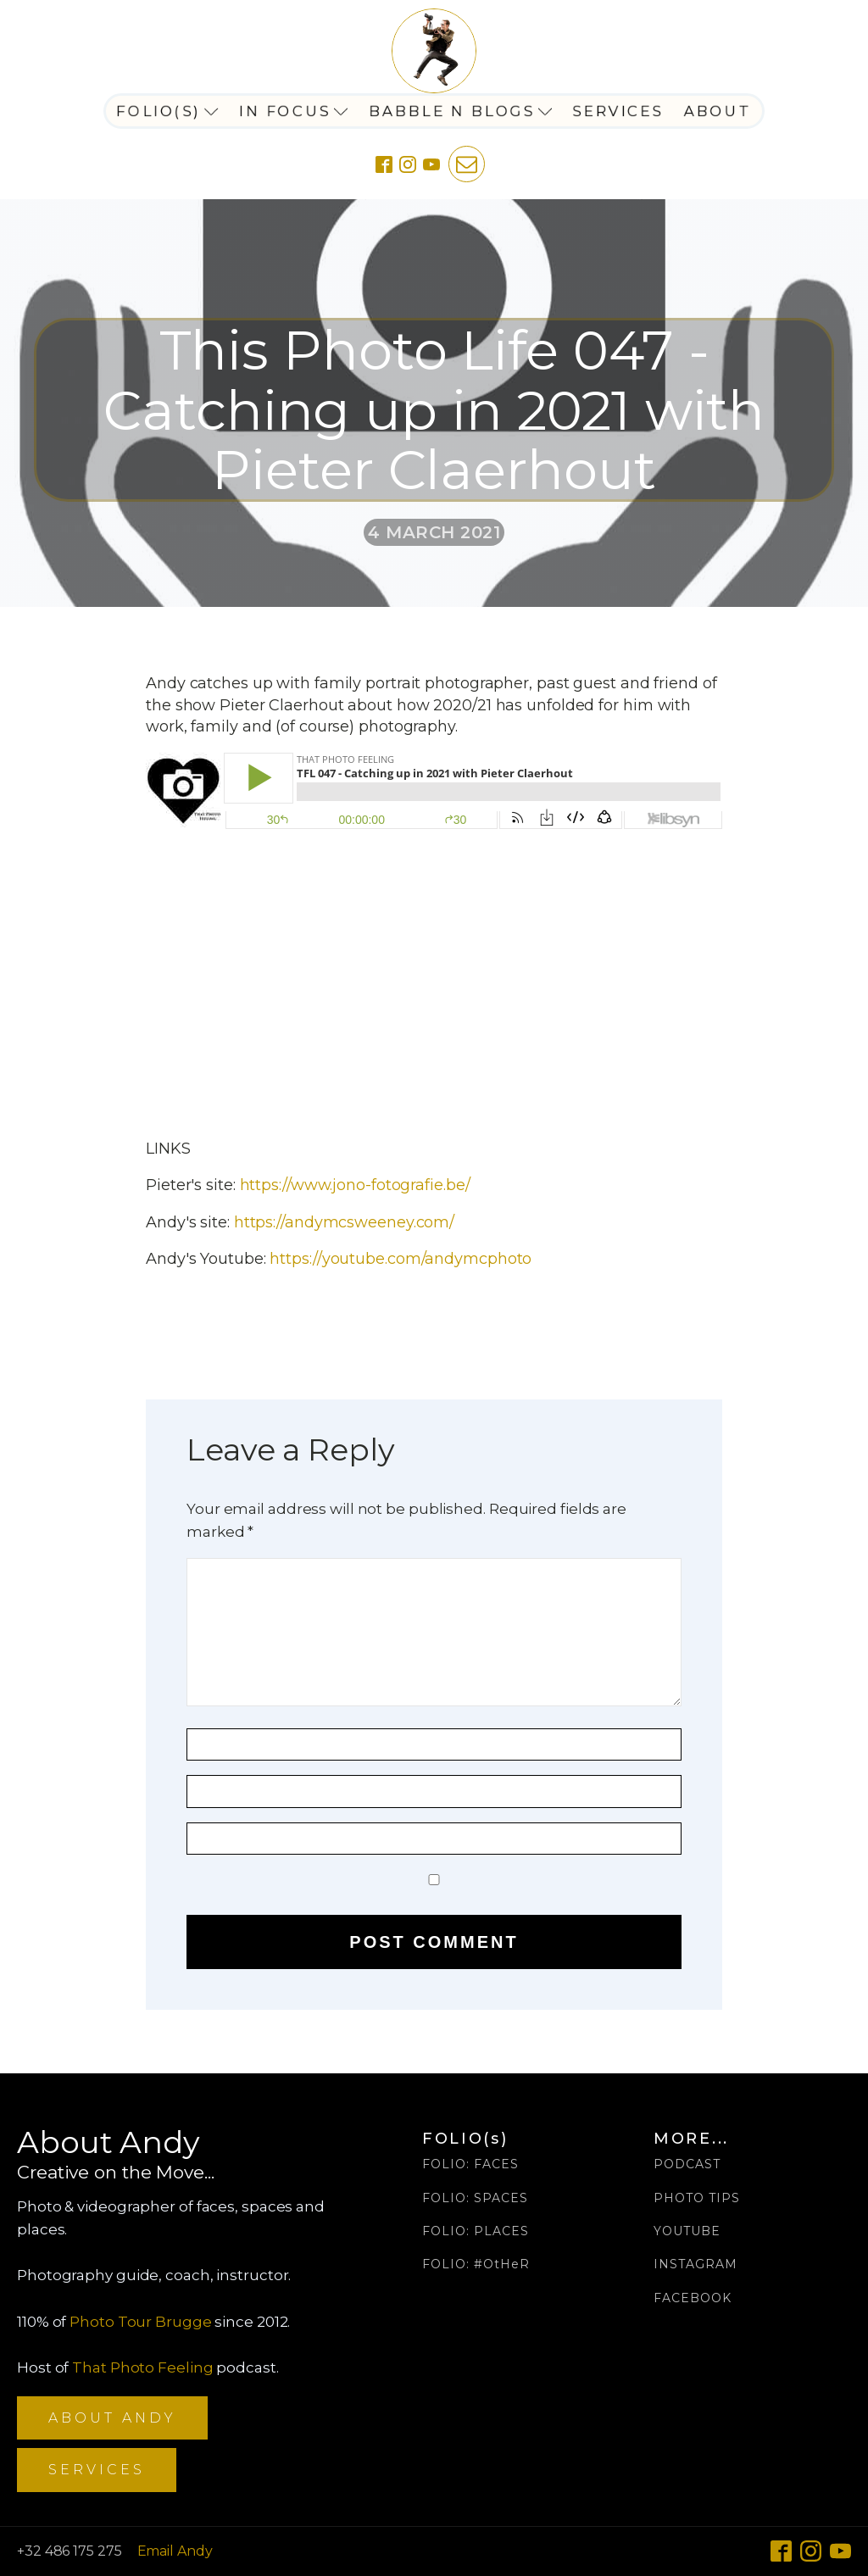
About (718, 111)
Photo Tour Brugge (140, 2321)
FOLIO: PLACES (475, 2231)
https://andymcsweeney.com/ (344, 1222)
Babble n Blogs (461, 111)
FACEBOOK (693, 2298)
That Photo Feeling (142, 2367)
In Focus (293, 111)
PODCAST (687, 2164)
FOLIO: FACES (470, 2164)
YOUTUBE (687, 2231)
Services (618, 111)
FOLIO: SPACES (475, 2198)
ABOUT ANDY (112, 2418)
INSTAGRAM (695, 2264)
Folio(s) (167, 111)
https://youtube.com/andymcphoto (400, 1258)
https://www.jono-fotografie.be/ (355, 1185)
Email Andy (175, 2551)
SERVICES (96, 2470)
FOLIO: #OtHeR (476, 2264)
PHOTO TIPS (697, 2198)
